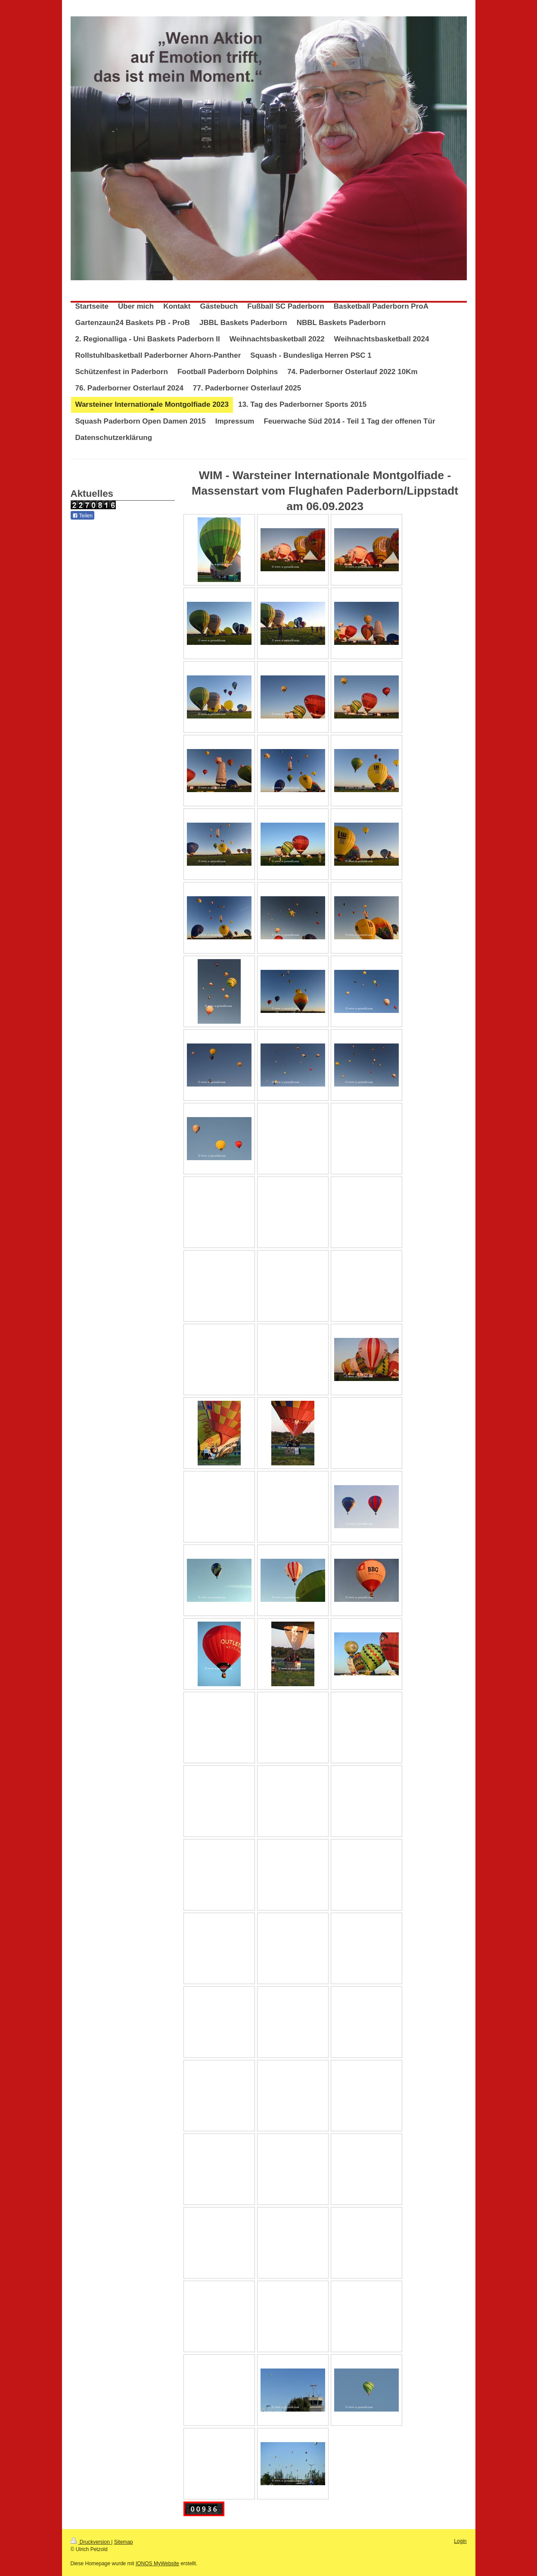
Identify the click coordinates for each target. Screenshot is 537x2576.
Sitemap (123, 2542)
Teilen (82, 516)
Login (460, 2541)
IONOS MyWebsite (157, 2564)
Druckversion (91, 2542)
